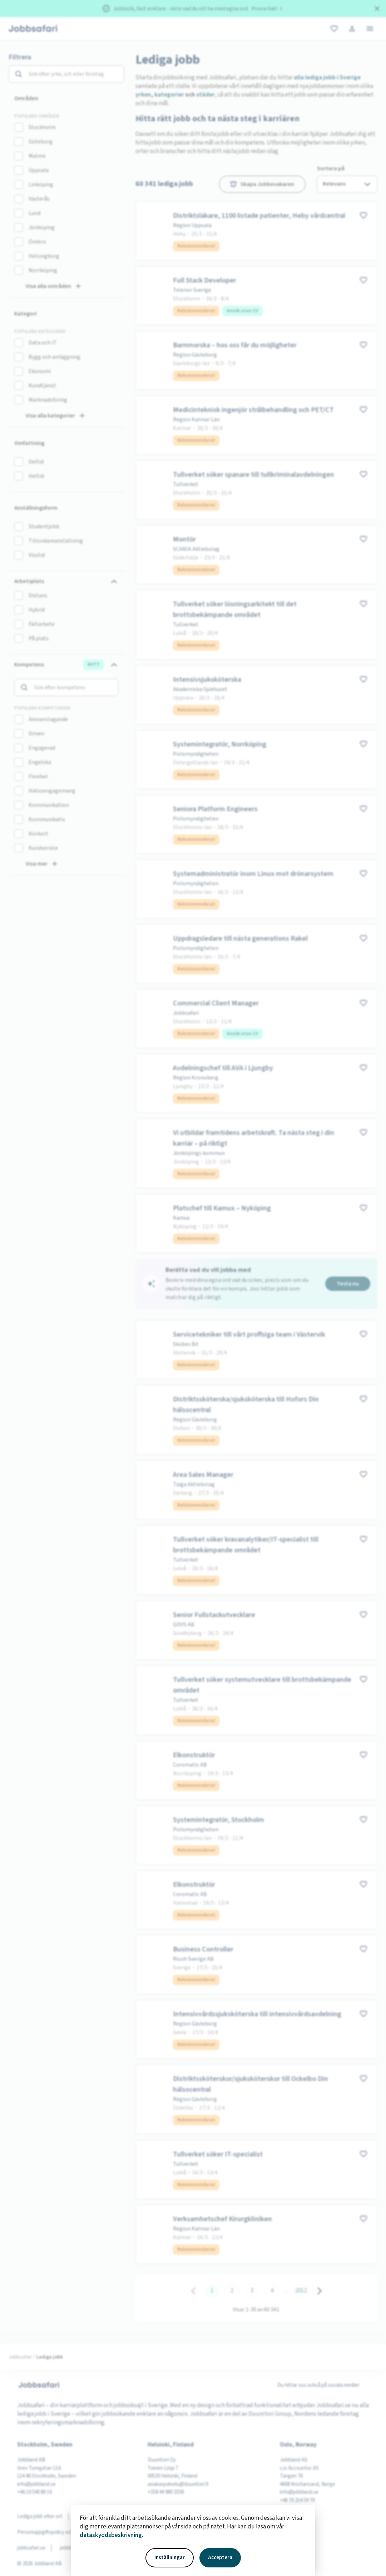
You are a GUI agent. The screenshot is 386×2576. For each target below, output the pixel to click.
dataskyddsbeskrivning (111, 2535)
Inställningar (169, 2557)
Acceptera (220, 2557)
